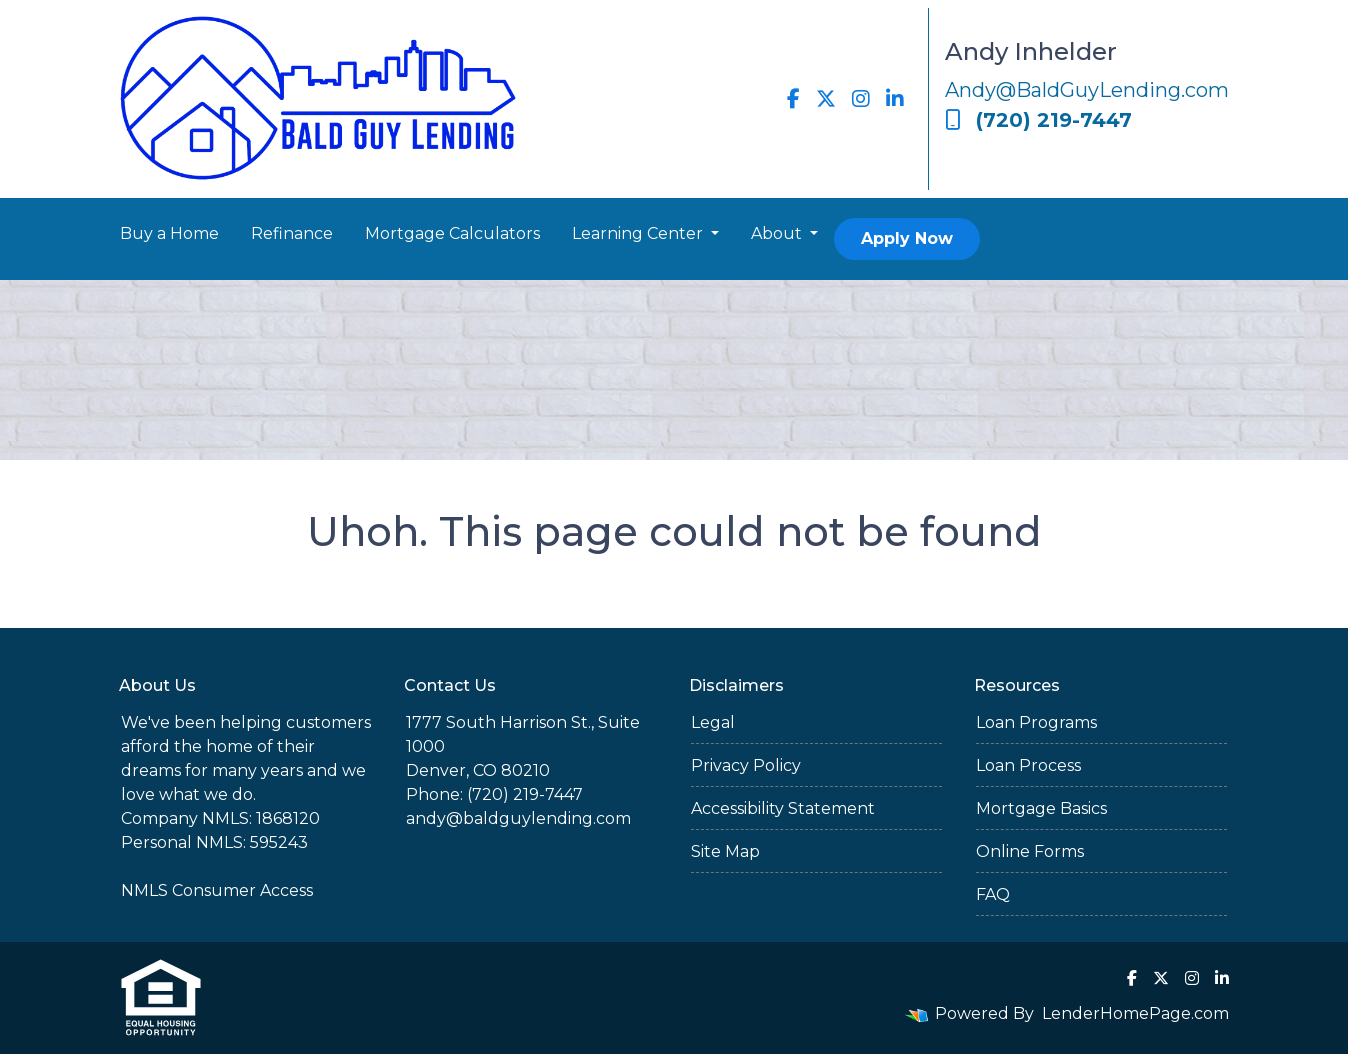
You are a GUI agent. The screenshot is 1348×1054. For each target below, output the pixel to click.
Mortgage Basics (1041, 808)
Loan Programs (1036, 722)
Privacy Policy (746, 765)
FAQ (993, 894)
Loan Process (1028, 765)
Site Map (725, 851)
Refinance (292, 233)
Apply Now (907, 238)
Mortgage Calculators (452, 233)
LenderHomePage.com (1135, 1013)
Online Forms (1030, 851)
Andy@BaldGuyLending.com (1087, 90)
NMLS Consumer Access (217, 890)
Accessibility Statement (783, 808)
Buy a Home (169, 233)
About (778, 233)
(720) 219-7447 (1038, 120)
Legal (713, 722)
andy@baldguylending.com (518, 818)
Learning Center (639, 233)
